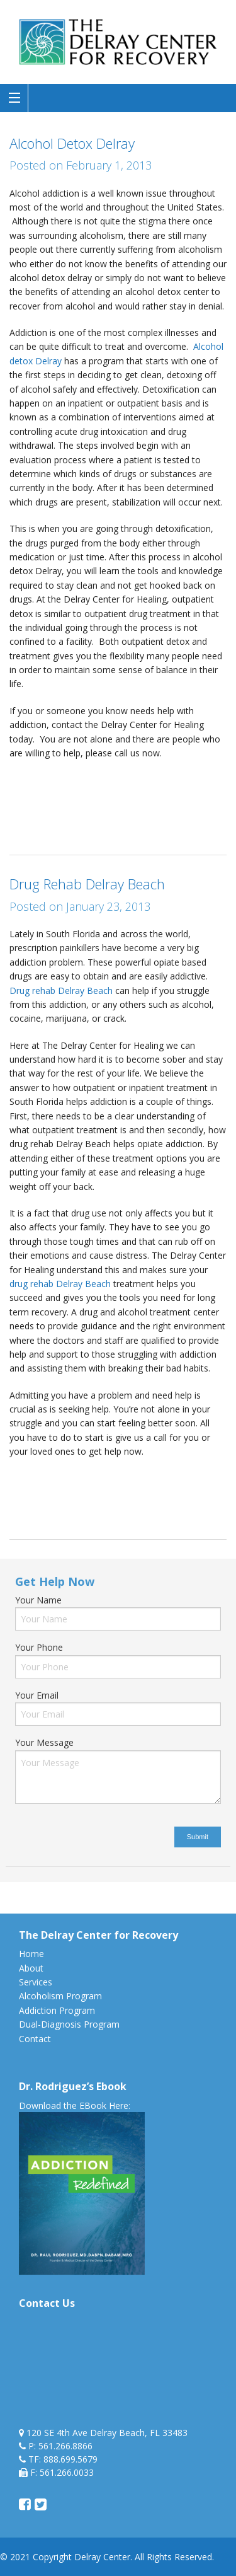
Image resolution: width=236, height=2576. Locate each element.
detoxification (167, 794)
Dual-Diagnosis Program (69, 2024)
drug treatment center (100, 808)
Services (35, 1982)
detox (123, 794)
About (31, 1968)
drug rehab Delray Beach (60, 1284)
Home (31, 1954)
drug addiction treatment (163, 1478)
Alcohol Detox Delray (72, 143)
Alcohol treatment (159, 779)
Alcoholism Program (60, 1996)
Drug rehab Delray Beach (62, 990)
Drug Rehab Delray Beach (87, 883)
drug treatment (138, 1492)
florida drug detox (186, 808)
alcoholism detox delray (57, 794)
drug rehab (81, 1492)
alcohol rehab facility (76, 779)
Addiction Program (57, 2010)
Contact (35, 2039)
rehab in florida (76, 822)
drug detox (31, 1492)
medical (25, 822)
